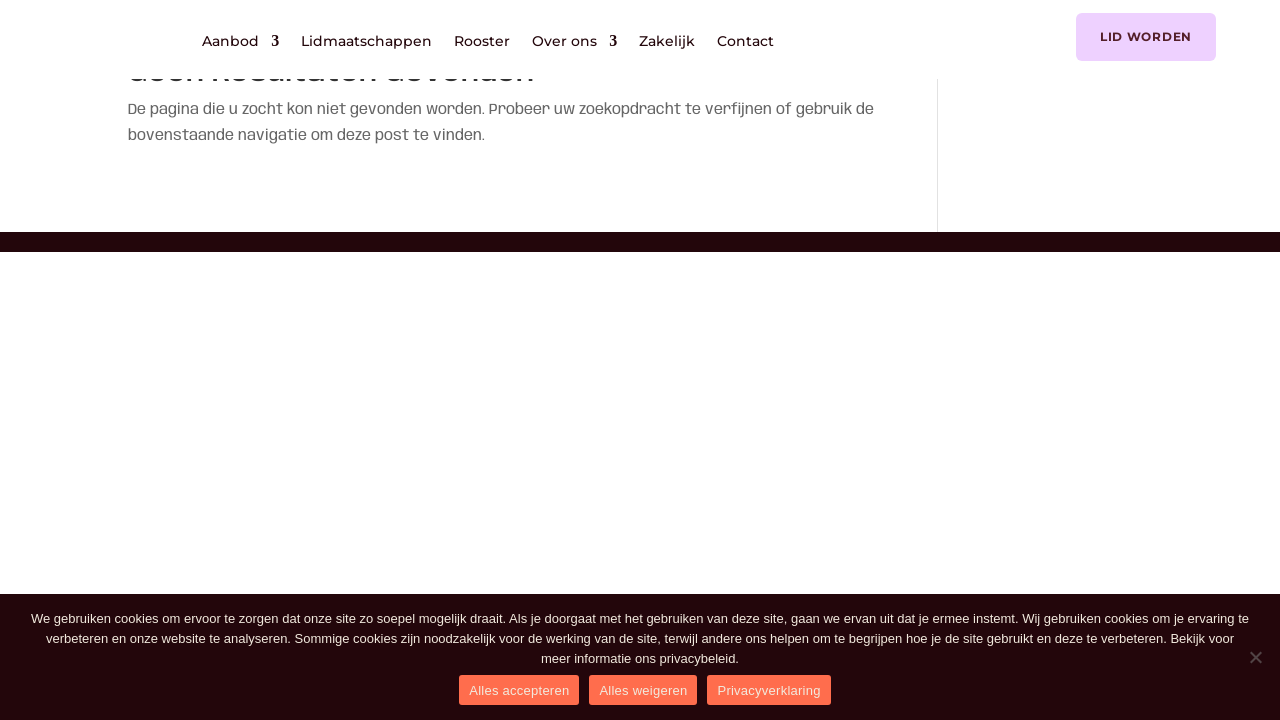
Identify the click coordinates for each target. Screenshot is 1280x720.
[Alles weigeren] (1255, 657)
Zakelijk (667, 41)
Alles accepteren (519, 690)
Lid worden (1146, 36)
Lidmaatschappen (366, 41)
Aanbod (230, 41)
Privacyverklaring (768, 690)
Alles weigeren (643, 690)
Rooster (482, 41)
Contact (745, 41)
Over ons (564, 41)
